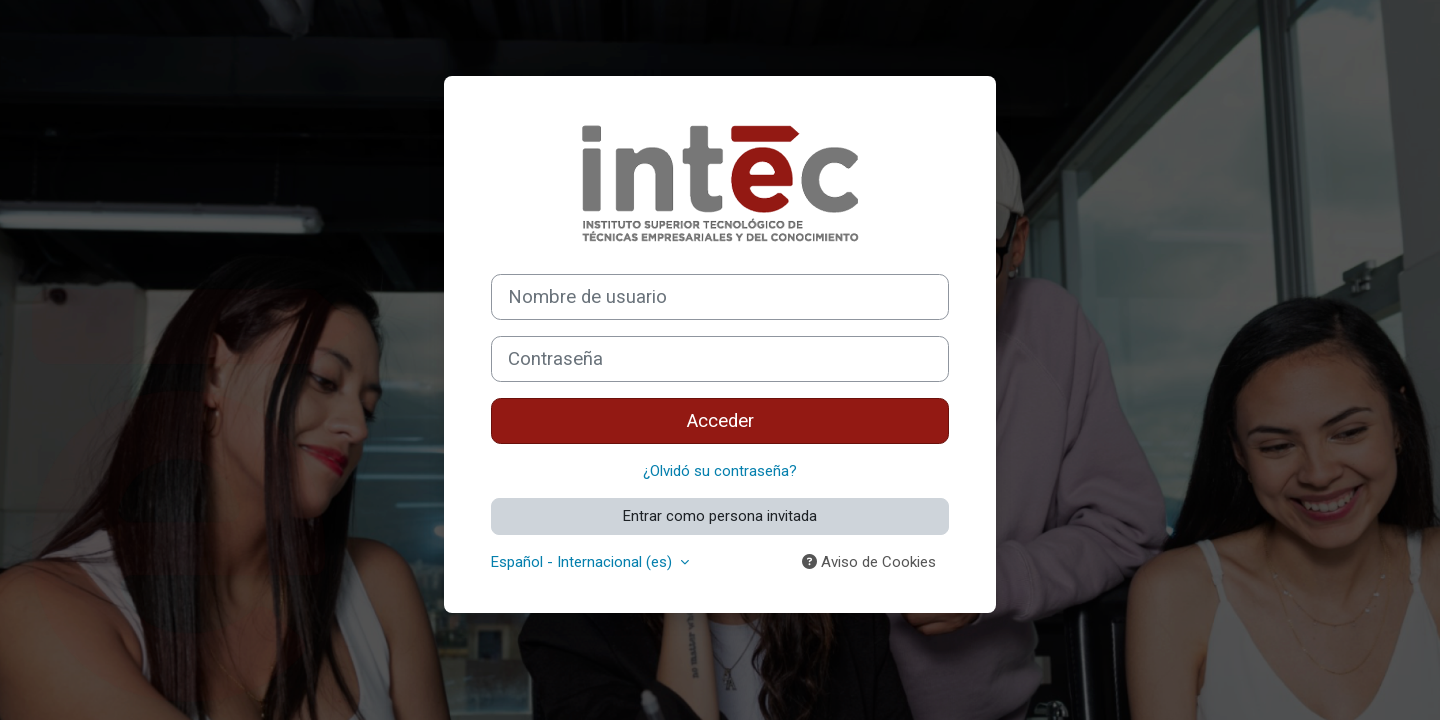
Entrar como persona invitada (720, 516)
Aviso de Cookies (869, 562)
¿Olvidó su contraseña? (720, 471)
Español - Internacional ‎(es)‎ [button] (583, 562)
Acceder (720, 421)
